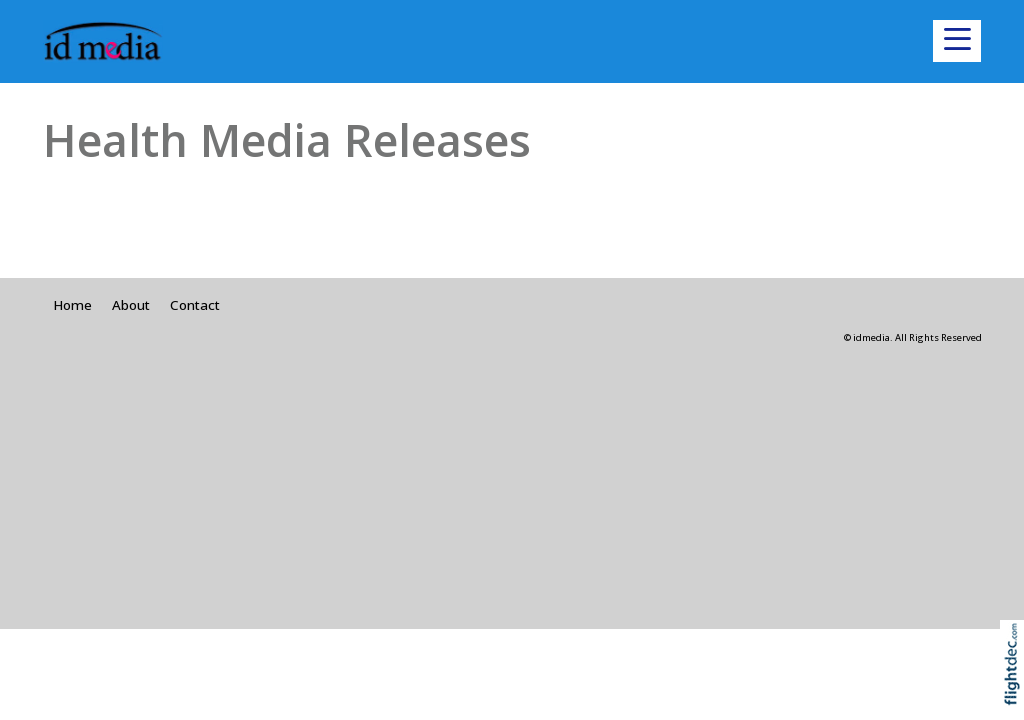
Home (72, 305)
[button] (957, 41)
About (131, 305)
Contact (195, 305)
